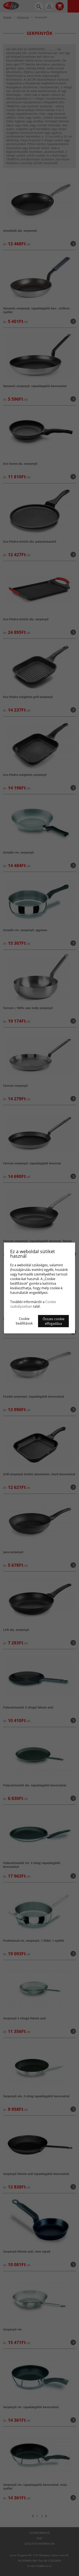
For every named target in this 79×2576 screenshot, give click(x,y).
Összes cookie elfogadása (53, 1321)
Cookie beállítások (24, 1321)
